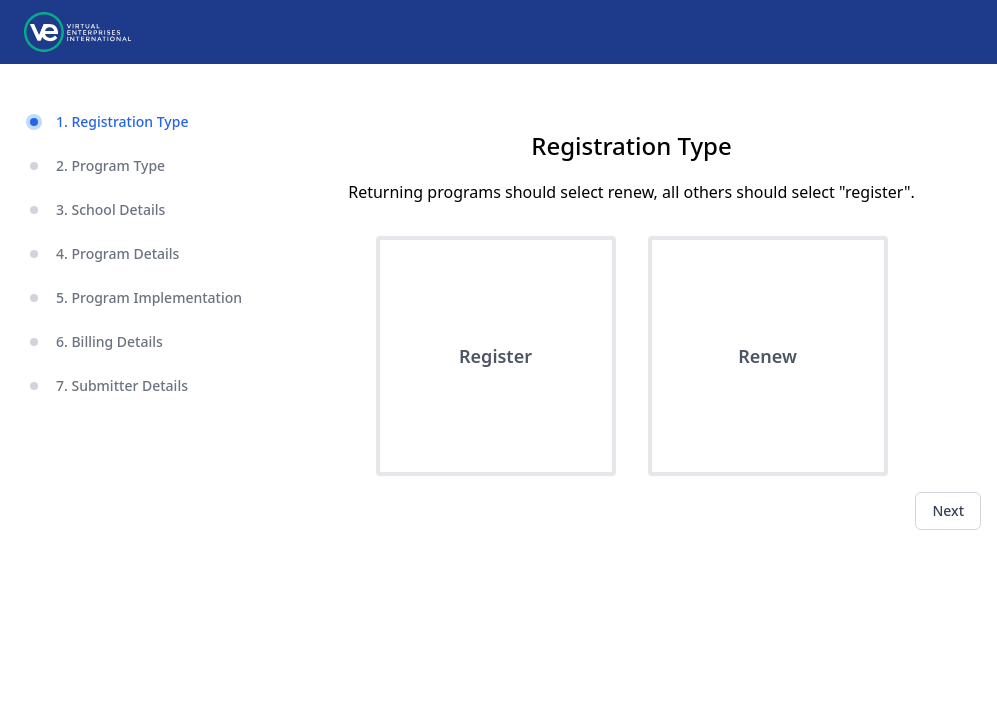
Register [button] (495, 356)
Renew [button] (767, 356)
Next (948, 510)
